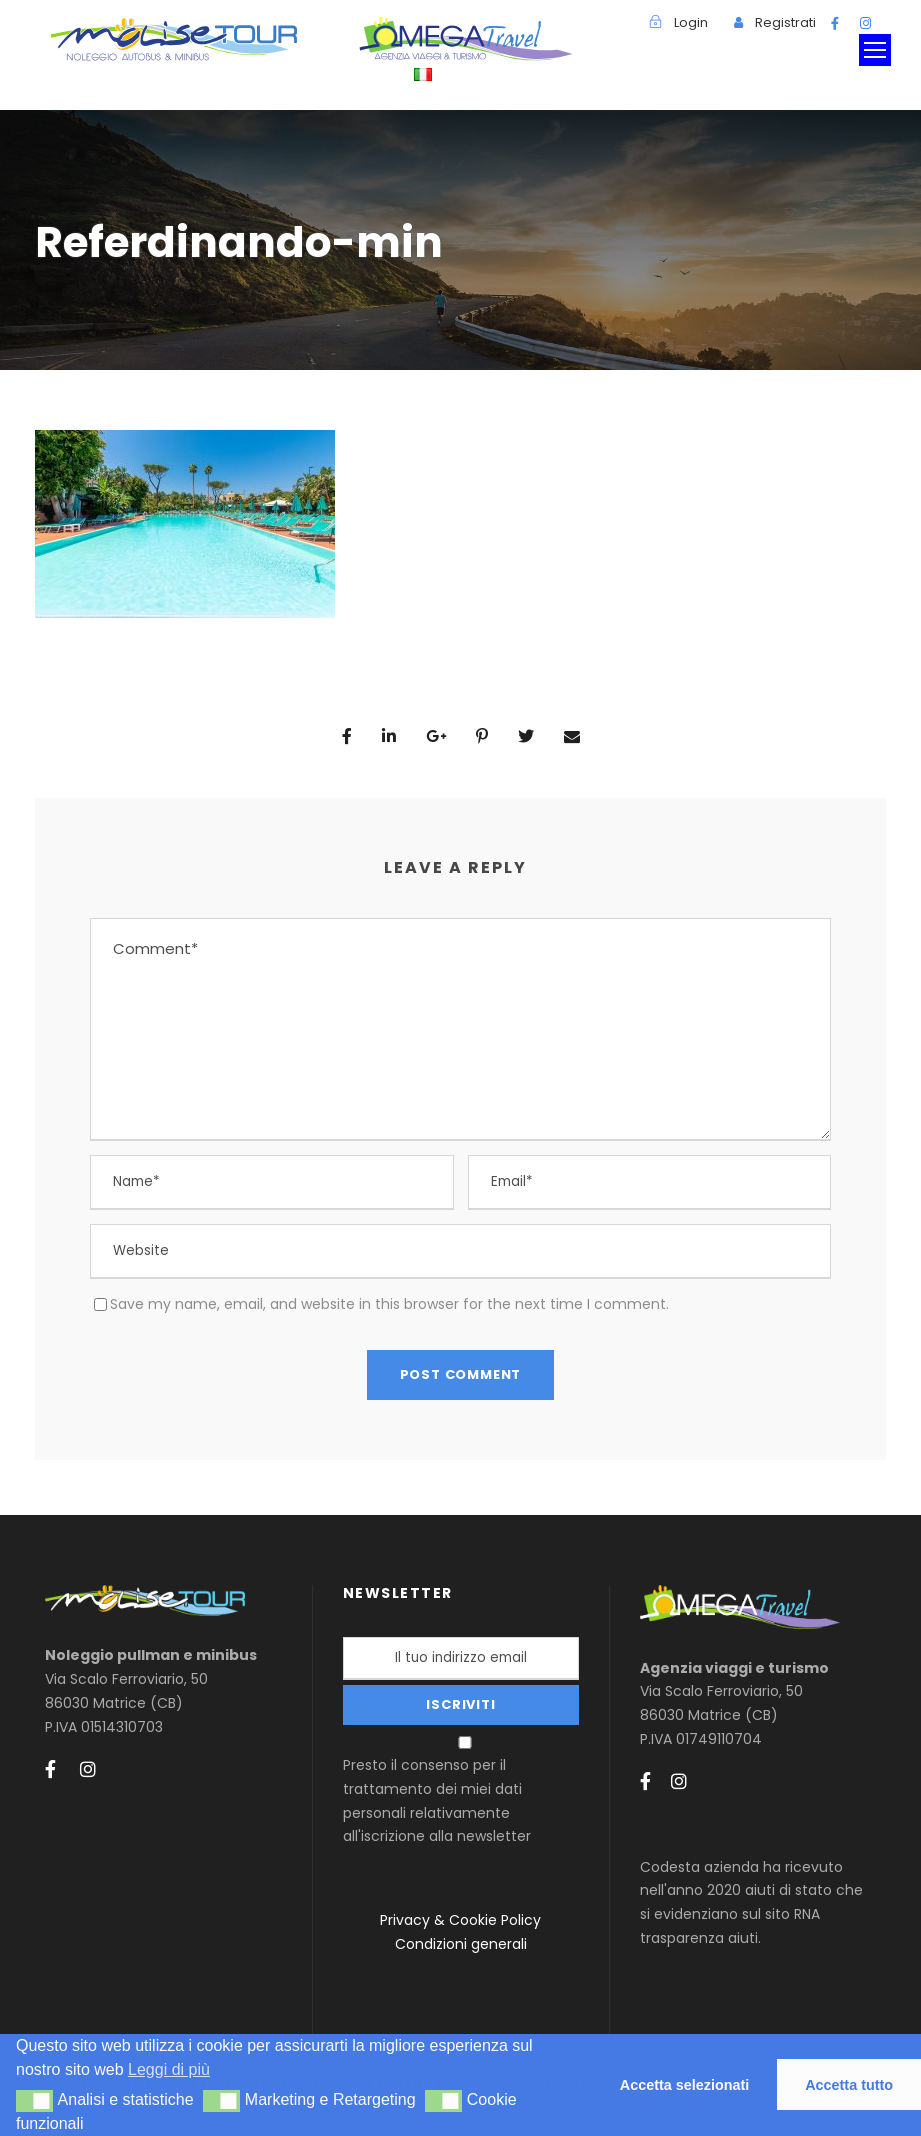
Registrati (785, 22)
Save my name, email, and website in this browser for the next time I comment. (389, 1304)
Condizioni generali (461, 1944)
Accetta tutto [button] (849, 2085)
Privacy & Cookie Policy (460, 1920)
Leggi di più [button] (169, 2069)
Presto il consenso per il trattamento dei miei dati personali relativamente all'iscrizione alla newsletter (463, 1791)
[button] (34, 2101)
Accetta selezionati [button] (685, 2085)
